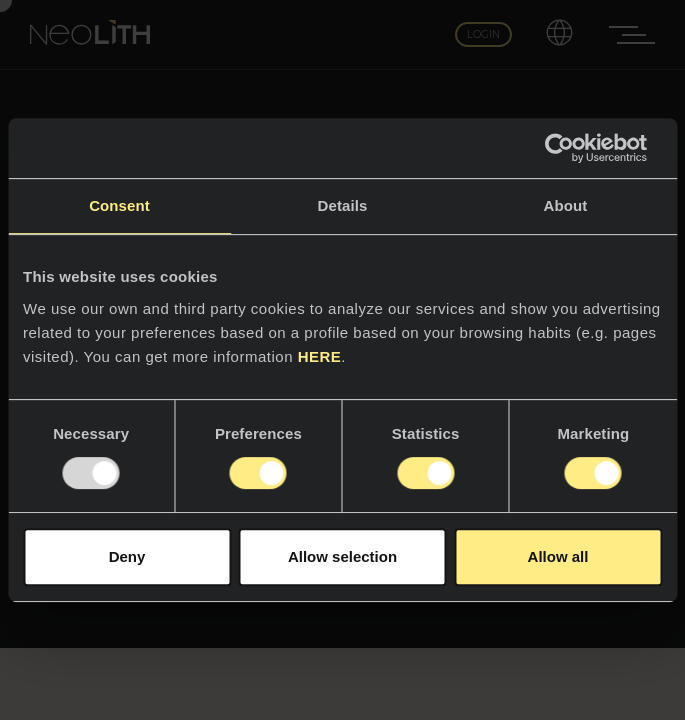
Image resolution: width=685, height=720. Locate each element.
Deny (127, 556)
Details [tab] (343, 205)
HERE (320, 356)
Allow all (558, 556)
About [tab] (566, 205)
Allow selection (342, 556)
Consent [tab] (119, 205)
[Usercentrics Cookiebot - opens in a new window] (574, 148)
